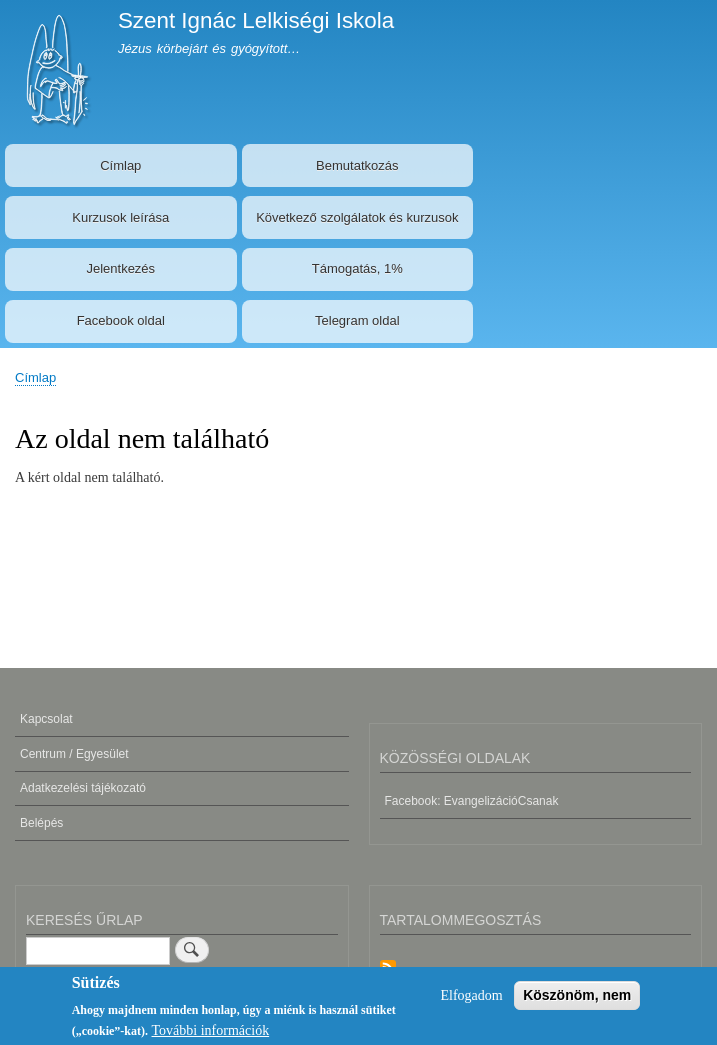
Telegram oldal (357, 320)
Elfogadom (471, 1000)
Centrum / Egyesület (74, 754)
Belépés (41, 823)
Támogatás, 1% (357, 268)
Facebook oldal (121, 320)
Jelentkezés (120, 268)
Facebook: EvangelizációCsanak (472, 801)
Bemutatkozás (357, 165)
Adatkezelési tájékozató (83, 788)
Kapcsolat (46, 719)
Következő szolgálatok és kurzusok (357, 217)
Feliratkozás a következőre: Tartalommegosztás (388, 969)
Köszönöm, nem (577, 1000)
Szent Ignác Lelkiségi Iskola (256, 20)
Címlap (120, 165)
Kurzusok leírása (120, 217)
